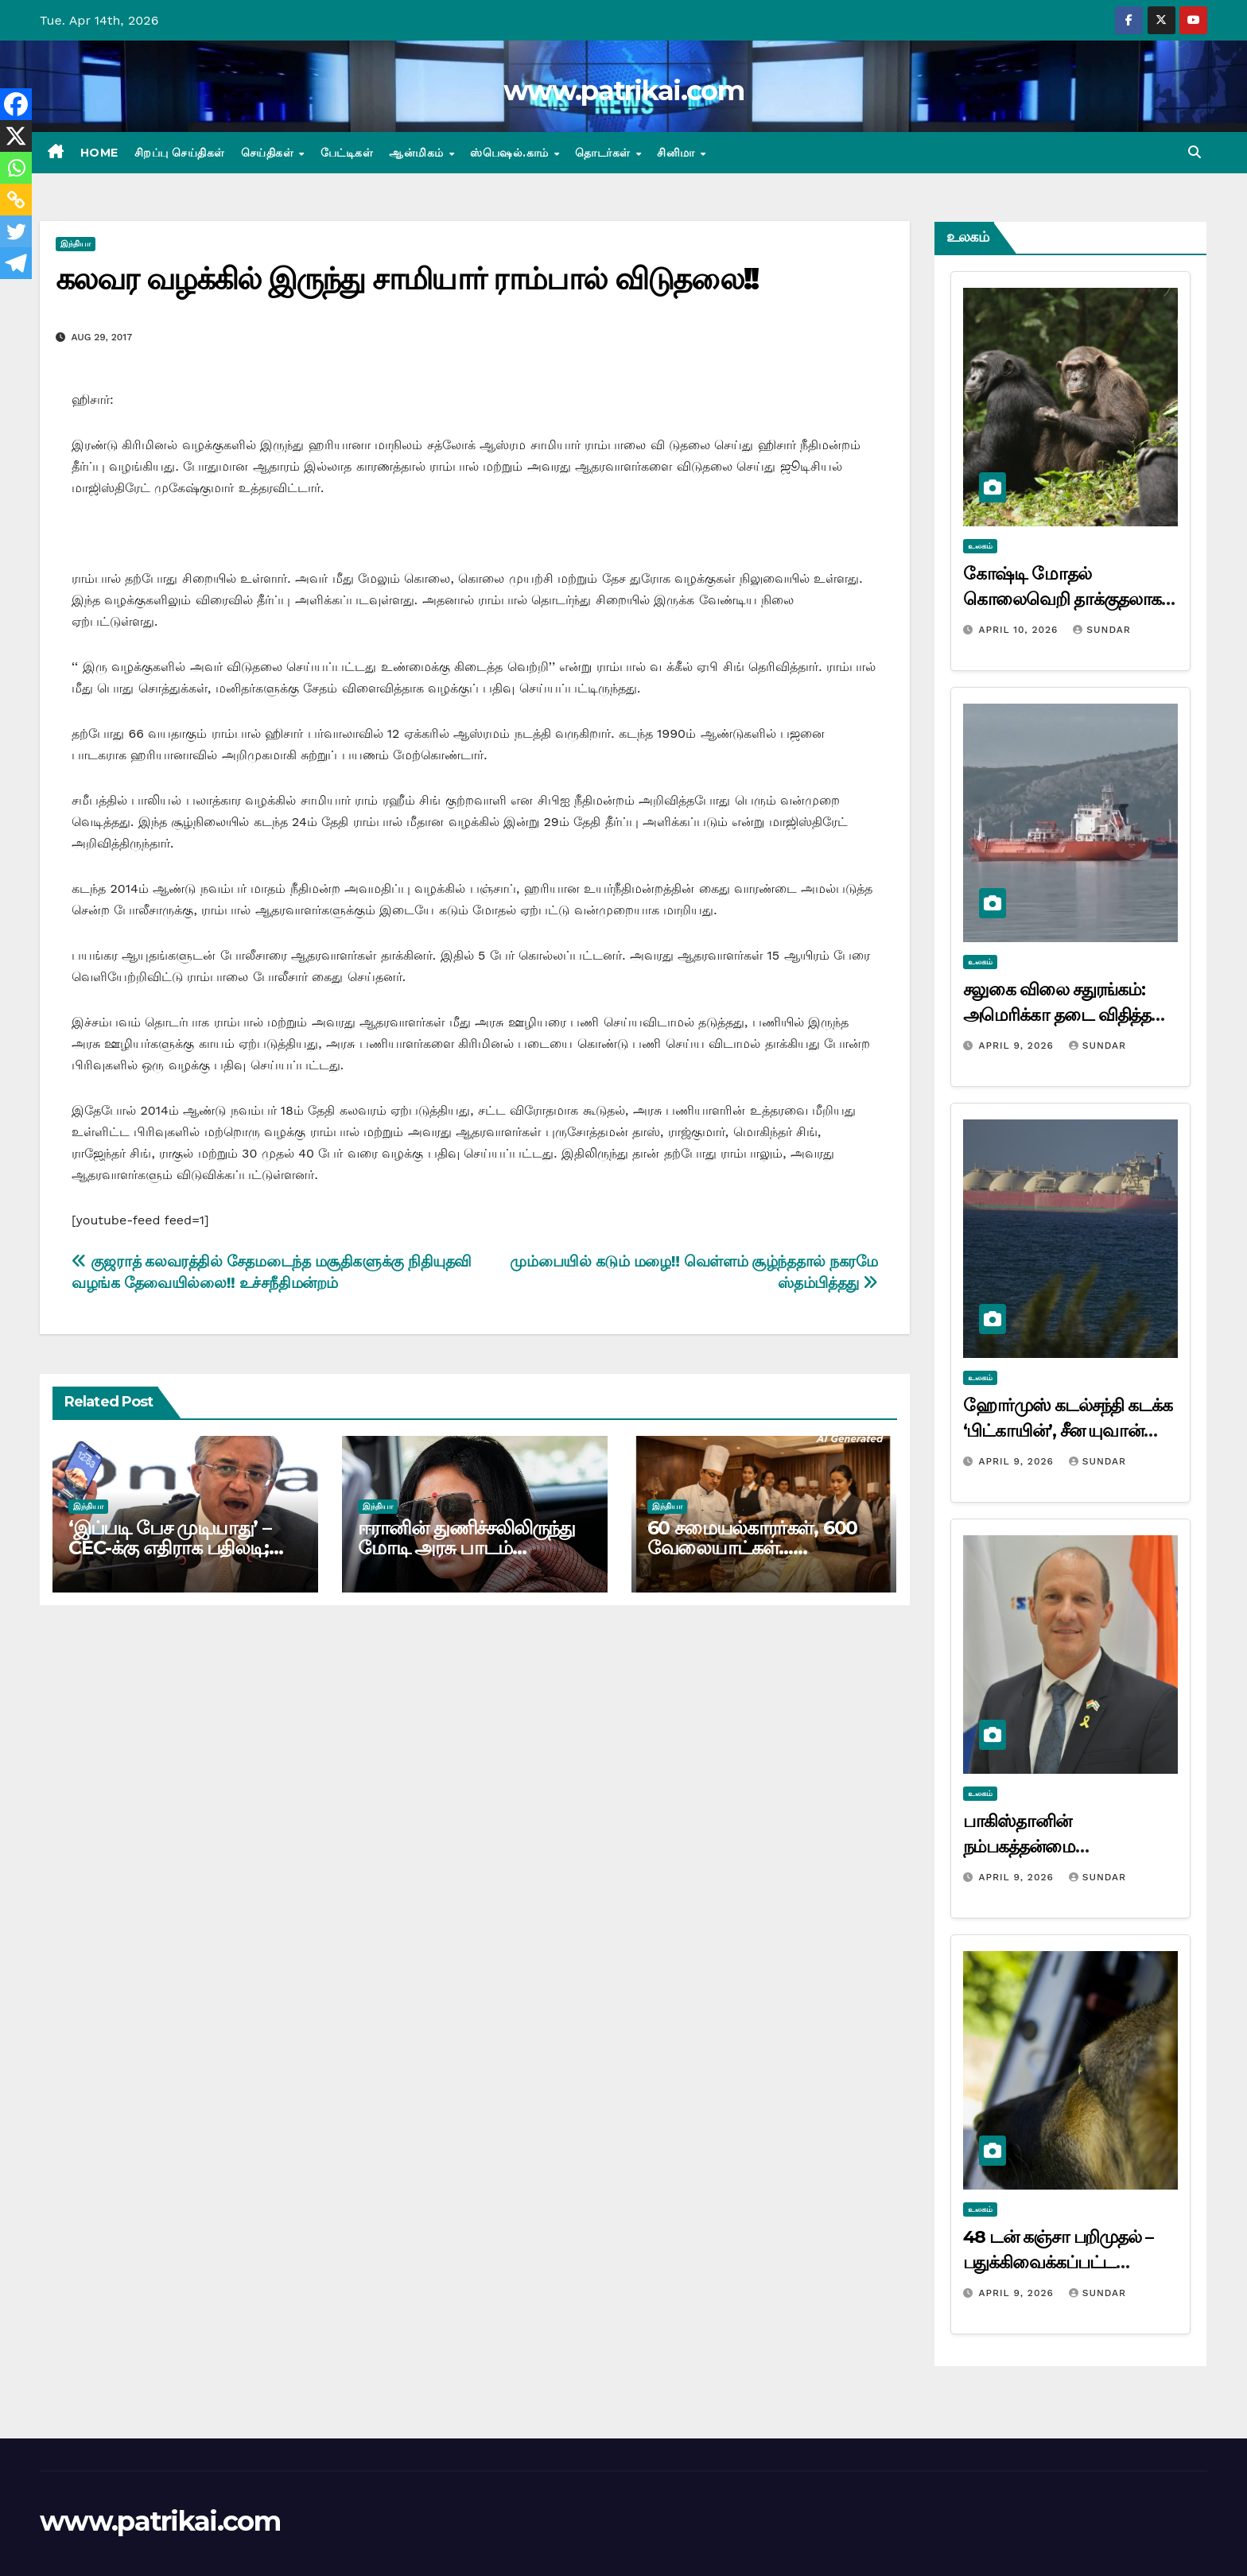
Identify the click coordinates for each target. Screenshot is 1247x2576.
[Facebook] (16, 104)
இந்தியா (75, 243)
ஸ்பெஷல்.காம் (511, 152)
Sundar (1101, 629)
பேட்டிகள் (347, 152)
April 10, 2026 (1020, 629)
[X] (16, 136)
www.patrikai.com (623, 90)
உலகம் (980, 545)
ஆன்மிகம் (418, 152)
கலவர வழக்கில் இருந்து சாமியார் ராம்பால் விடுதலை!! (407, 278)
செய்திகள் (269, 152)
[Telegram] (16, 263)
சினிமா (677, 152)
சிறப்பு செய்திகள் (179, 152)
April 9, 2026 (1017, 1045)
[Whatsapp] (16, 168)
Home (99, 152)
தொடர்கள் (604, 152)
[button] (1194, 152)
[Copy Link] (16, 199)
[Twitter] (16, 231)
